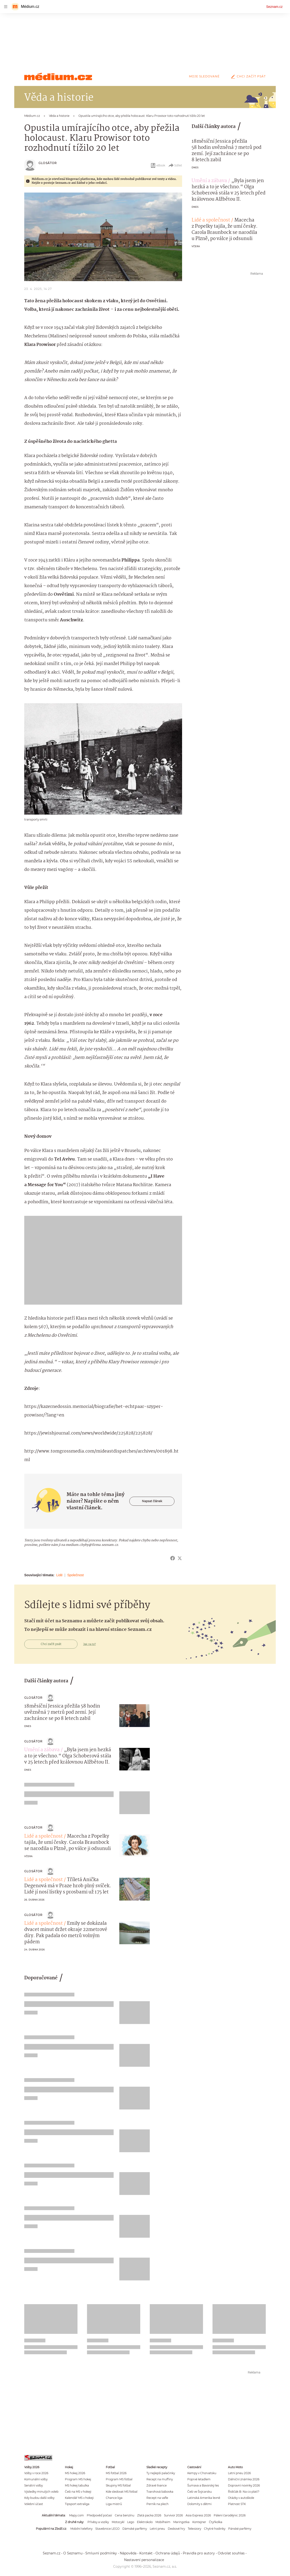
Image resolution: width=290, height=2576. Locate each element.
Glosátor (48, 163)
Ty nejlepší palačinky (160, 2473)
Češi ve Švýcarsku (199, 2491)
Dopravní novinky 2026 (244, 2485)
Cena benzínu (124, 2515)
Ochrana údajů (167, 2553)
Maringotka (181, 2522)
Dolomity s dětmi (199, 2504)
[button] (103, 237)
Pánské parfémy (239, 2528)
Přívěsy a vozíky (98, 2522)
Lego (130, 2522)
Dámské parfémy (134, 2528)
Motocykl (118, 2522)
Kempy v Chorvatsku (201, 2473)
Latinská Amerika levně (203, 2498)
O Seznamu (72, 2553)
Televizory (194, 2528)
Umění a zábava (209, 181)
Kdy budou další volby (39, 2498)
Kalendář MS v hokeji (79, 2498)
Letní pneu (157, 2528)
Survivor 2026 (173, 2515)
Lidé (59, 1575)
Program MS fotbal (119, 2479)
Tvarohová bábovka (159, 2491)
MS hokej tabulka (77, 2485)
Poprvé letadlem (199, 2479)
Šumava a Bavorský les (203, 2485)
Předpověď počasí (99, 2515)
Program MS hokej (78, 2479)
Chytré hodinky (214, 2528)
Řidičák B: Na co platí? (243, 2491)
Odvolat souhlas (231, 2553)
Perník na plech (157, 2504)
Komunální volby (36, 2479)
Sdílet (175, 165)
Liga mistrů (114, 2504)
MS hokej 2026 (75, 2473)
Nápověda (128, 2553)
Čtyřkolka (215, 2522)
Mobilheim (162, 2522)
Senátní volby (33, 2485)
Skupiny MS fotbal (118, 2485)
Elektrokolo (145, 2522)
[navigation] (6, 6)
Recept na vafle (157, 2498)
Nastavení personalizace (144, 2560)
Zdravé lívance (156, 2485)
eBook (157, 165)
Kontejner (199, 2522)
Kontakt (146, 2553)
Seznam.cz (274, 7)
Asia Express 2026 (198, 2515)
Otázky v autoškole (241, 2498)
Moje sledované (204, 76)
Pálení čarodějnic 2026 (230, 2515)
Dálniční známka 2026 (243, 2479)
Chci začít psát (247, 76)
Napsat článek (152, 1501)
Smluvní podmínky (101, 2553)
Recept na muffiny (159, 2479)
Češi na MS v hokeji (78, 2491)
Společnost (75, 1575)
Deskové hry (176, 2528)
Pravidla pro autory (199, 2553)
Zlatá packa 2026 (149, 2515)
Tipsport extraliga (77, 2504)
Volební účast (33, 2504)
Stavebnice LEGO (107, 2528)
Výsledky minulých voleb (41, 2491)
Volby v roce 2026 (36, 2473)
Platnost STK (237, 2504)
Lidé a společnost (211, 220)
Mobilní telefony (81, 2528)
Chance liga (114, 2498)
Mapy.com (76, 2515)
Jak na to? (89, 1644)
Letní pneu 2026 (239, 2473)
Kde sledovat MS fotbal (121, 2491)
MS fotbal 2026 (116, 2473)
